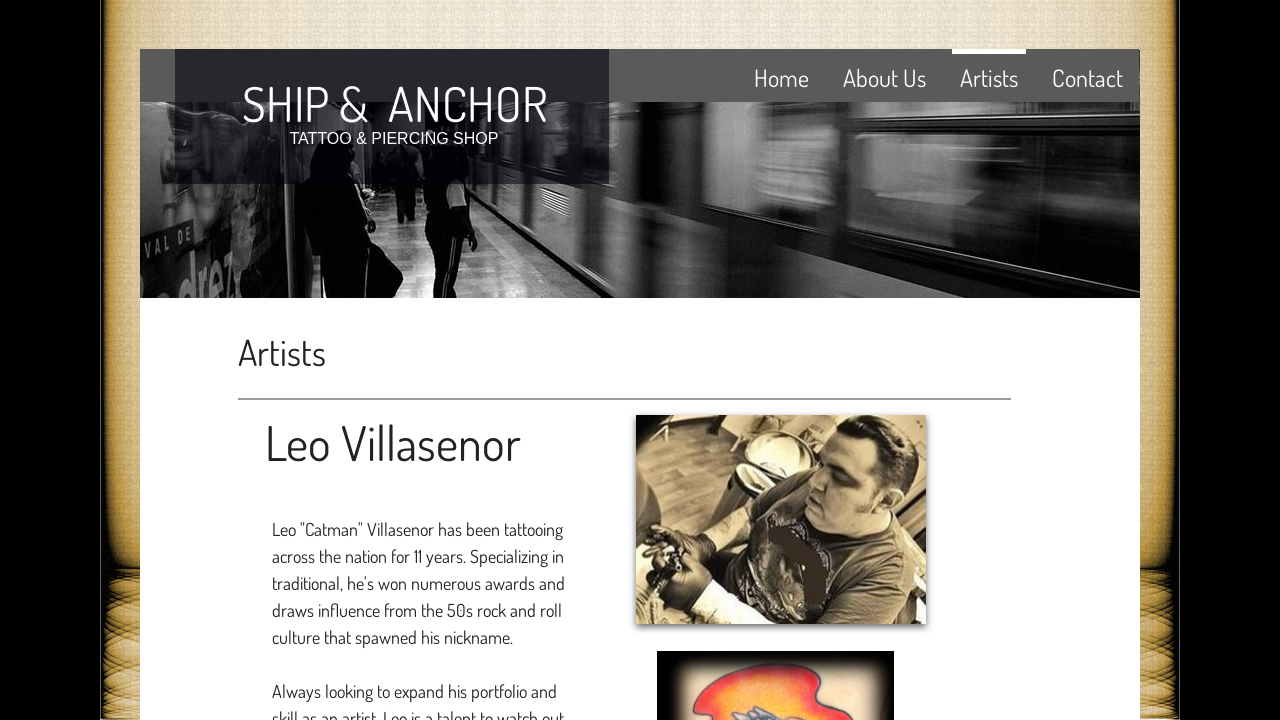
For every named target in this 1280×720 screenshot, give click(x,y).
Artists (989, 77)
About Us (884, 77)
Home (781, 77)
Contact (1087, 77)
